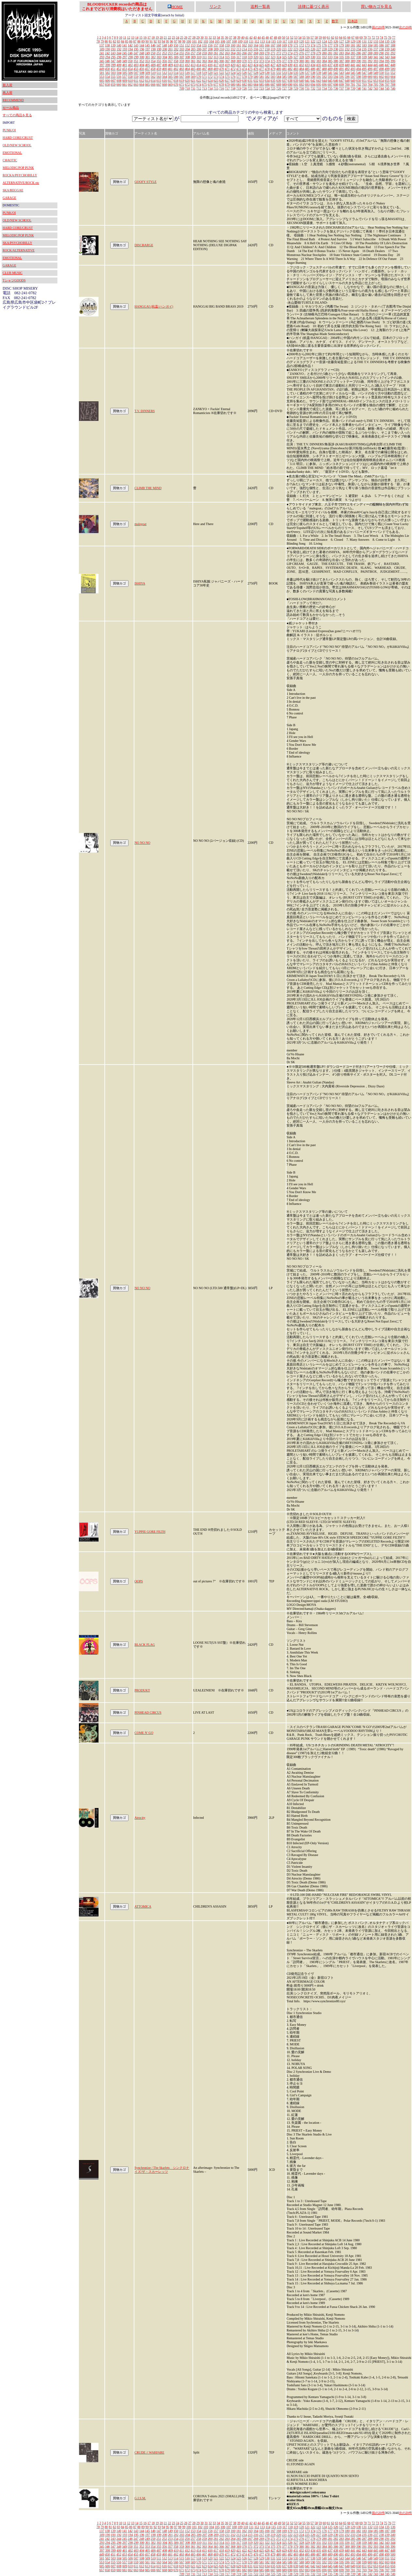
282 (335, 53)
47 (271, 37)
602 (381, 76)
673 (193, 84)
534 (290, 72)
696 (324, 84)
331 (318, 57)
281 (330, 53)
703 (364, 84)
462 (176, 69)
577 (238, 76)
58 (316, 37)
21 (165, 37)
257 (193, 53)
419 (227, 65)
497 (375, 69)
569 (193, 76)
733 (318, 88)
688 (278, 84)
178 (335, 45)
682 (244, 84)
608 (118, 80)
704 (370, 84)
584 (278, 76)
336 (347, 57)
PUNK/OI (9, 130)
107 (228, 41)
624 (210, 80)
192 (118, 49)
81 (110, 41)
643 (318, 80)
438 (335, 65)
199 (159, 49)
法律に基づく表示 (313, 6)
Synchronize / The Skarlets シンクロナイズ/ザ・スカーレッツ (161, 2169)
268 (255, 53)
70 (365, 37)
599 (364, 76)
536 (301, 72)
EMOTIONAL (12, 152)
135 (387, 41)
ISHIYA (139, 583)
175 (318, 45)
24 (177, 37)
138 (107, 45)
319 (250, 57)
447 (387, 65)
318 (244, 57)
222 (290, 49)
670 (176, 84)
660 (118, 84)
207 (204, 49)
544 (347, 72)
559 (135, 76)
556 (118, 76)
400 (118, 65)
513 (170, 72)
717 (227, 88)
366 (221, 61)
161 (238, 45)
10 (120, 37)
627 (227, 80)
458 (153, 69)
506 (130, 72)
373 (261, 61)
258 (198, 53)
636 (278, 80)
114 (268, 41)
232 (347, 49)
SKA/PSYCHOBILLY (17, 243)
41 (247, 37)
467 (204, 69)
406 (153, 65)
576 (233, 76)
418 (221, 65)
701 (352, 84)
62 (332, 37)
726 (278, 88)
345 (101, 61)
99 (183, 41)
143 (135, 45)
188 (392, 45)
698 (335, 84)
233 (352, 49)
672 (187, 84)
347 (113, 61)
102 (200, 41)
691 (295, 84)
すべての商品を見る (17, 115)
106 (223, 41)
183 (364, 45)
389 (352, 61)
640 (301, 80)
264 (233, 53)
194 (130, 49)
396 (392, 61)
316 (233, 57)
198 (153, 49)
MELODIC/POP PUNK (18, 167)
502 (107, 72)
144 (141, 45)
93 (159, 41)
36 (226, 37)
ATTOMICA (142, 1906)
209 (216, 49)
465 (193, 69)
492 (347, 69)
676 (210, 84)
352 (141, 61)
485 (307, 69)
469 (215, 69)
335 (341, 57)
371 (250, 61)
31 (206, 37)
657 (101, 84)
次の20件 (405, 27)
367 (227, 61)
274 (290, 53)
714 (210, 88)
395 (387, 61)
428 (278, 65)
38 (234, 37)
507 (136, 72)
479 (272, 69)
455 (135, 69)
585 (284, 76)
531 (272, 72)
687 (272, 84)
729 (295, 88)
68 (357, 37)
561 (147, 76)
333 (330, 57)
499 (387, 69)
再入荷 (7, 92)
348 (118, 61)
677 (215, 84)
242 (107, 53)
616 (164, 80)
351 (135, 61)
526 (244, 72)
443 (364, 65)
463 (181, 69)
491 (341, 69)
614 (153, 80)
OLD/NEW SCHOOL (17, 145)
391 (364, 61)
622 (198, 80)
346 (107, 61)
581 (261, 76)
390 (358, 61)
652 (370, 80)
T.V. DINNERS (144, 411)
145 (147, 45)
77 (393, 37)
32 (210, 37)
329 (307, 57)
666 (153, 84)
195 (136, 49)
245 (124, 53)
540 (324, 72)
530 (267, 72)
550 (381, 72)
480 (278, 69)
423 (250, 65)
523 (227, 72)
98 (179, 41)
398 (107, 65)
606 (107, 80)
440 (347, 65)
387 (341, 61)
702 (358, 84)
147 (158, 45)
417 (215, 65)
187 (387, 45)
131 (364, 41)
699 (341, 84)
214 (244, 49)
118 (290, 41)
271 (272, 53)
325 (284, 57)
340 (370, 57)
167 (272, 45)
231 (341, 49)
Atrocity (139, 1817)
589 (307, 76)
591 (318, 76)
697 (330, 84)
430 (290, 65)
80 (106, 41)
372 (255, 61)
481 (284, 69)
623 (204, 80)
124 (324, 41)
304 (164, 57)
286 (358, 53)
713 (204, 88)
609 (124, 80)
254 (176, 53)
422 (244, 65)
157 (215, 45)
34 (218, 37)
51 (287, 37)
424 (255, 65)
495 (364, 69)
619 (181, 80)
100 (188, 41)
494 (358, 69)
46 (267, 37)
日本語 (353, 21)
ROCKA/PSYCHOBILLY (20, 175)
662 (130, 84)
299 (136, 57)
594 (335, 76)
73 (377, 37)
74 (381, 37)
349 (124, 61)
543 (341, 72)
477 (261, 69)
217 (261, 49)
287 (364, 53)
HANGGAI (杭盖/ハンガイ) (153, 306)
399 (113, 65)
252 (164, 53)
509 (147, 72)
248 (141, 53)
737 (341, 88)
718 (233, 88)
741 (364, 88)
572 (210, 76)
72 (373, 37)
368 (233, 61)
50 (283, 37)
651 (364, 80)
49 (279, 37)
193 (124, 49)
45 (263, 37)
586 (290, 76)
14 (136, 37)
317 (238, 57)
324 (278, 57)
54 (299, 37)
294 (107, 57)
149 (170, 45)
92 (155, 41)
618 (176, 80)
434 (313, 65)
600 (370, 76)
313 (215, 57)
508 (141, 72)
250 (153, 53)
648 (347, 80)
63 (336, 37)
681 (238, 84)
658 (107, 84)
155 (204, 45)
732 (313, 88)
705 (375, 84)
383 (318, 61)
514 (176, 72)
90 (147, 41)
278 (313, 53)
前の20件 (378, 27)
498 (381, 69)
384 (324, 61)
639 (295, 80)
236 (370, 49)
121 (307, 41)
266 (244, 53)
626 (221, 80)
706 (381, 84)
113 (262, 41)
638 (290, 80)
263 (227, 53)
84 (122, 41)
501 (101, 72)
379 (295, 61)
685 (261, 84)
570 (198, 76)
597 (352, 76)
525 (238, 72)
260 (210, 53)
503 (113, 72)
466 (198, 69)
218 (267, 49)
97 (175, 41)
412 (187, 65)
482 (290, 69)
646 (335, 80)
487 (318, 69)
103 (205, 41)
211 (227, 49)
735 (330, 88)
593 (330, 76)
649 (352, 80)
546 (358, 72)
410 (176, 65)
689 (284, 84)
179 (341, 45)
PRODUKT (142, 1690)
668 (164, 84)
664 (141, 84)
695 (318, 84)
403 (136, 65)
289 (375, 53)
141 (124, 45)
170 (290, 45)
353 (147, 61)
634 (267, 80)
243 (113, 53)
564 (164, 76)
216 (255, 49)
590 (313, 76)
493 (352, 69)
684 (255, 84)
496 (370, 69)
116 (279, 41)
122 (313, 41)
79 (102, 41)
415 (204, 65)
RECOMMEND (13, 100)
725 (272, 88)
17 (149, 37)
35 (222, 37)
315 (227, 57)
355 (158, 61)
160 (233, 45)
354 (153, 61)
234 (358, 49)
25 (181, 37)
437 (330, 65)
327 (295, 57)
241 (101, 53)
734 (324, 88)
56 (308, 37)
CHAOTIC (10, 160)
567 (181, 76)
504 (118, 72)
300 (141, 57)
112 (256, 41)
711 (193, 88)
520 (210, 72)
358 (176, 61)
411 (181, 65)
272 (278, 53)
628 (233, 80)
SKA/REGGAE (13, 190)
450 (107, 69)
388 (347, 61)
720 (244, 88)
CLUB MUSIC (13, 273)
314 (221, 57)
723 (261, 88)
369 (238, 61)
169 (284, 45)
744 (381, 88)
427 (272, 65)
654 (381, 80)
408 (164, 65)
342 (381, 57)
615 (158, 80)
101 (194, 41)
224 (301, 49)
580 (255, 76)
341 (375, 57)
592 (324, 76)
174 (313, 45)
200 (164, 49)
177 (330, 45)
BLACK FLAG (144, 1644)
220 (278, 49)
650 (358, 80)
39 (238, 37)
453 (124, 69)
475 (250, 69)
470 (221, 69)
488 (324, 69)
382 (313, 61)
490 (335, 69)
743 (375, 88)
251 (158, 53)
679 (227, 84)
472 (233, 69)
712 (198, 88)
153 (193, 45)
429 (284, 65)
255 (181, 53)
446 (381, 65)
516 (187, 72)
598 (358, 76)
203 (181, 49)
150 (176, 45)
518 (198, 72)
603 (387, 76)
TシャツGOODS (14, 280)
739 (352, 88)
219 (272, 49)
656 (392, 80)
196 (141, 49)
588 (301, 76)
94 (163, 41)
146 (153, 45)
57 (312, 37)
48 (275, 37)
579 (250, 76)
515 (181, 72)
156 (210, 45)
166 (267, 45)
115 (273, 41)
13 (132, 37)
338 (358, 57)
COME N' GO (143, 1733)
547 (364, 72)
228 (324, 49)
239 (387, 49)
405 (147, 65)
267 (250, 53)
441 (352, 65)
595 (341, 76)
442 (358, 65)
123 (318, 41)
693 (307, 84)
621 (193, 80)
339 (364, 57)
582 (267, 76)
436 (324, 65)
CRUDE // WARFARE (149, 2452)
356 (164, 61)
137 (101, 45)
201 (170, 49)
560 (141, 76)
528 (255, 72)
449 (101, 69)
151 (181, 45)
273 (284, 53)
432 (301, 65)
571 (204, 76)
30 (202, 37)
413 (193, 65)
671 (181, 84)
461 (170, 69)
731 (307, 88)
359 (181, 61)
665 (147, 84)
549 (375, 72)
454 (130, 69)
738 (347, 88)
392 (370, 61)
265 (238, 53)
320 (255, 57)
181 (352, 45)
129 (352, 41)
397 (101, 65)
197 (147, 49)
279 (318, 53)
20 (161, 37)
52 (291, 37)
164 (255, 45)
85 (126, 41)
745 (387, 88)
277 (307, 53)
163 (250, 45)
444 (370, 65)
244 (118, 53)
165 (261, 45)
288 (370, 53)
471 (227, 69)
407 (159, 65)
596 (347, 76)
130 (358, 41)
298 (130, 57)
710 (187, 88)
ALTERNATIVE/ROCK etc (21, 182)
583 (272, 76)
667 (158, 84)
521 (215, 72)
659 (113, 84)
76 (389, 37)
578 (244, 76)
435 (318, 65)
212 (233, 49)
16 (144, 37)
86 (130, 41)
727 (284, 88)
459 (158, 69)
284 (347, 53)
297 (124, 57)
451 (113, 69)
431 (295, 65)
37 (230, 37)
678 (221, 84)
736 (335, 88)
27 (189, 37)
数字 (335, 21)
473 (238, 69)
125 (330, 41)
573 (215, 76)
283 (341, 53)
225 (307, 49)
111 (251, 41)
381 (307, 61)
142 (130, 45)
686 (267, 84)
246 (130, 53)
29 (198, 37)
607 (113, 80)
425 (261, 65)
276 (301, 53)
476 (255, 69)
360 (187, 61)
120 (301, 41)
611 (136, 80)
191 (113, 49)
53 (296, 37)
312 (210, 57)
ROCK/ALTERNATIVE (19, 250)
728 (290, 88)
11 (124, 37)
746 (392, 88)
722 (255, 88)
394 (381, 61)
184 (370, 45)
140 (118, 45)
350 (130, 61)
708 (392, 84)
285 (352, 53)
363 (204, 61)
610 (130, 80)
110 (245, 41)
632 (255, 80)
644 (324, 80)
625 (215, 80)
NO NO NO (142, 842)
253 (170, 53)
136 (392, 41)
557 (124, 76)
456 (141, 69)
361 (193, 61)
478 (267, 69)
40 (242, 37)
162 (244, 45)
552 (392, 72)
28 (193, 37)
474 (244, 69)
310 (198, 57)
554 (107, 76)
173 (307, 45)
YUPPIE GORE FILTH (149, 1531)
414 (198, 65)
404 (141, 65)
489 (330, 69)
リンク (215, 6)
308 (187, 57)
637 (284, 80)
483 (295, 69)
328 (301, 57)
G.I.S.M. (140, 2498)
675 (204, 84)
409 (170, 65)
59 (320, 37)
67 (353, 37)
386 (335, 61)
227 (318, 49)
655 (387, 80)
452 (118, 69)
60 (324, 37)
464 (187, 69)
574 (221, 76)
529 (261, 72)
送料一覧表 (260, 6)
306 (176, 57)
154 (198, 45)
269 (261, 53)
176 (324, 45)
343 (387, 57)
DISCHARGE (143, 245)
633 (261, 80)
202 (176, 49)
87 (134, 41)
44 (259, 37)
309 (193, 57)
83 (118, 41)
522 (221, 72)
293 (101, 57)
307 (181, 57)
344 (392, 57)
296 (118, 57)
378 (290, 61)
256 (187, 53)
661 (124, 84)
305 (170, 57)
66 (348, 37)
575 (227, 76)
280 (324, 53)
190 (107, 49)
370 (244, 61)
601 (375, 76)
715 (215, 88)
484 (301, 69)
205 (193, 49)
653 (375, 80)
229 (330, 49)
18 (153, 37)
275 (295, 53)
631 (250, 80)
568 (187, 76)
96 (171, 41)
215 (250, 49)
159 (227, 45)
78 (98, 41)
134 (381, 41)
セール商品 (11, 107)
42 (250, 37)
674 (198, 84)
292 (392, 53)
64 (340, 37)
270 (267, 53)
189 (101, 49)
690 (290, 84)
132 (370, 41)
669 (170, 84)
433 (307, 65)
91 (151, 41)
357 (170, 61)
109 (239, 41)
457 (147, 69)
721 (250, 88)
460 (164, 69)
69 (361, 37)
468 (210, 69)
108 (234, 41)
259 (204, 53)
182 (358, 45)
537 (307, 72)
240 (392, 49)
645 (330, 80)
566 (176, 76)
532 (278, 72)
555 (113, 76)
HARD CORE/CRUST (18, 137)
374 (267, 61)
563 (158, 76)
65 (344, 37)
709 (181, 88)
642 (313, 80)
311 (204, 57)
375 (272, 61)
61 (328, 37)
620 (187, 80)
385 (330, 61)
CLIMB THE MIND (147, 488)
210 (221, 49)
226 (313, 49)
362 (198, 61)
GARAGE (9, 198)
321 (261, 57)
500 (392, 69)
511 (159, 72)
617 (170, 80)
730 (301, 88)
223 (295, 49)
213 (238, 49)
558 (130, 76)
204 (187, 49)
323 (272, 57)
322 (267, 57)
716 (221, 88)
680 (233, 84)
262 (221, 53)
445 (375, 65)
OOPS (138, 1581)
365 (215, 61)
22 (169, 37)
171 (295, 45)
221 (284, 49)
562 (153, 76)
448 (392, 65)
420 (233, 65)
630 (244, 80)
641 (307, 80)
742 (370, 88)
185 (375, 45)
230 (335, 49)
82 (114, 41)
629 (238, 80)
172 (301, 45)
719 (238, 88)
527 (250, 72)
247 (135, 53)
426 (267, 65)
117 (284, 41)
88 (139, 41)
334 (335, 57)
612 (141, 80)
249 (147, 53)
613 (147, 80)
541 (330, 72)
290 (381, 53)
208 (210, 49)
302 (153, 57)
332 (324, 57)
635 (272, 80)
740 (358, 88)
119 (296, 41)
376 (278, 61)
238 (381, 49)
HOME (175, 7)
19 (157, 37)
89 (143, 41)
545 (352, 72)
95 (167, 41)
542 (335, 72)
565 (170, 76)
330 (313, 57)
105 (217, 41)
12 (128, 37)
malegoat (140, 524)
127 (341, 41)
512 (164, 72)
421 (238, 65)
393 (375, 61)
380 (301, 61)
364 (210, 61)
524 (233, 72)
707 (387, 84)
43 (255, 37)
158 (221, 45)
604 (392, 76)
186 (381, 45)
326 (290, 57)
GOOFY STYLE (145, 182)
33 (214, 37)
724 (267, 88)
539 (318, 72)
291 (387, 53)
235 (364, 49)
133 (375, 41)
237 (375, 49)
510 (153, 72)
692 (301, 84)
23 (173, 37)
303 (159, 57)
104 (211, 41)
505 (124, 72)
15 (141, 37)
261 (215, 53)
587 (295, 76)
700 (347, 84)
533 (284, 72)
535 (295, 72)
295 (113, 57)
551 (387, 72)
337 (352, 57)
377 (284, 61)
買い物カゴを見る (376, 6)
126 (335, 41)
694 (313, 84)
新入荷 (7, 85)
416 (210, 65)
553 (101, 76)
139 (113, 45)
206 (198, 49)
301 (147, 57)
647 (341, 80)
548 (370, 72)
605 (101, 80)
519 (204, 72)
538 (313, 72)
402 (130, 65)
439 (341, 65)
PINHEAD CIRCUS (147, 1712)
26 (185, 37)
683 (250, 84)
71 (369, 37)
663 (135, 84)
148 (164, 45)
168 (278, 45)
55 (304, 37)
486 (313, 69)
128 (347, 41)
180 (347, 45)
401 (124, 65)
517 (193, 72)
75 (385, 37)
